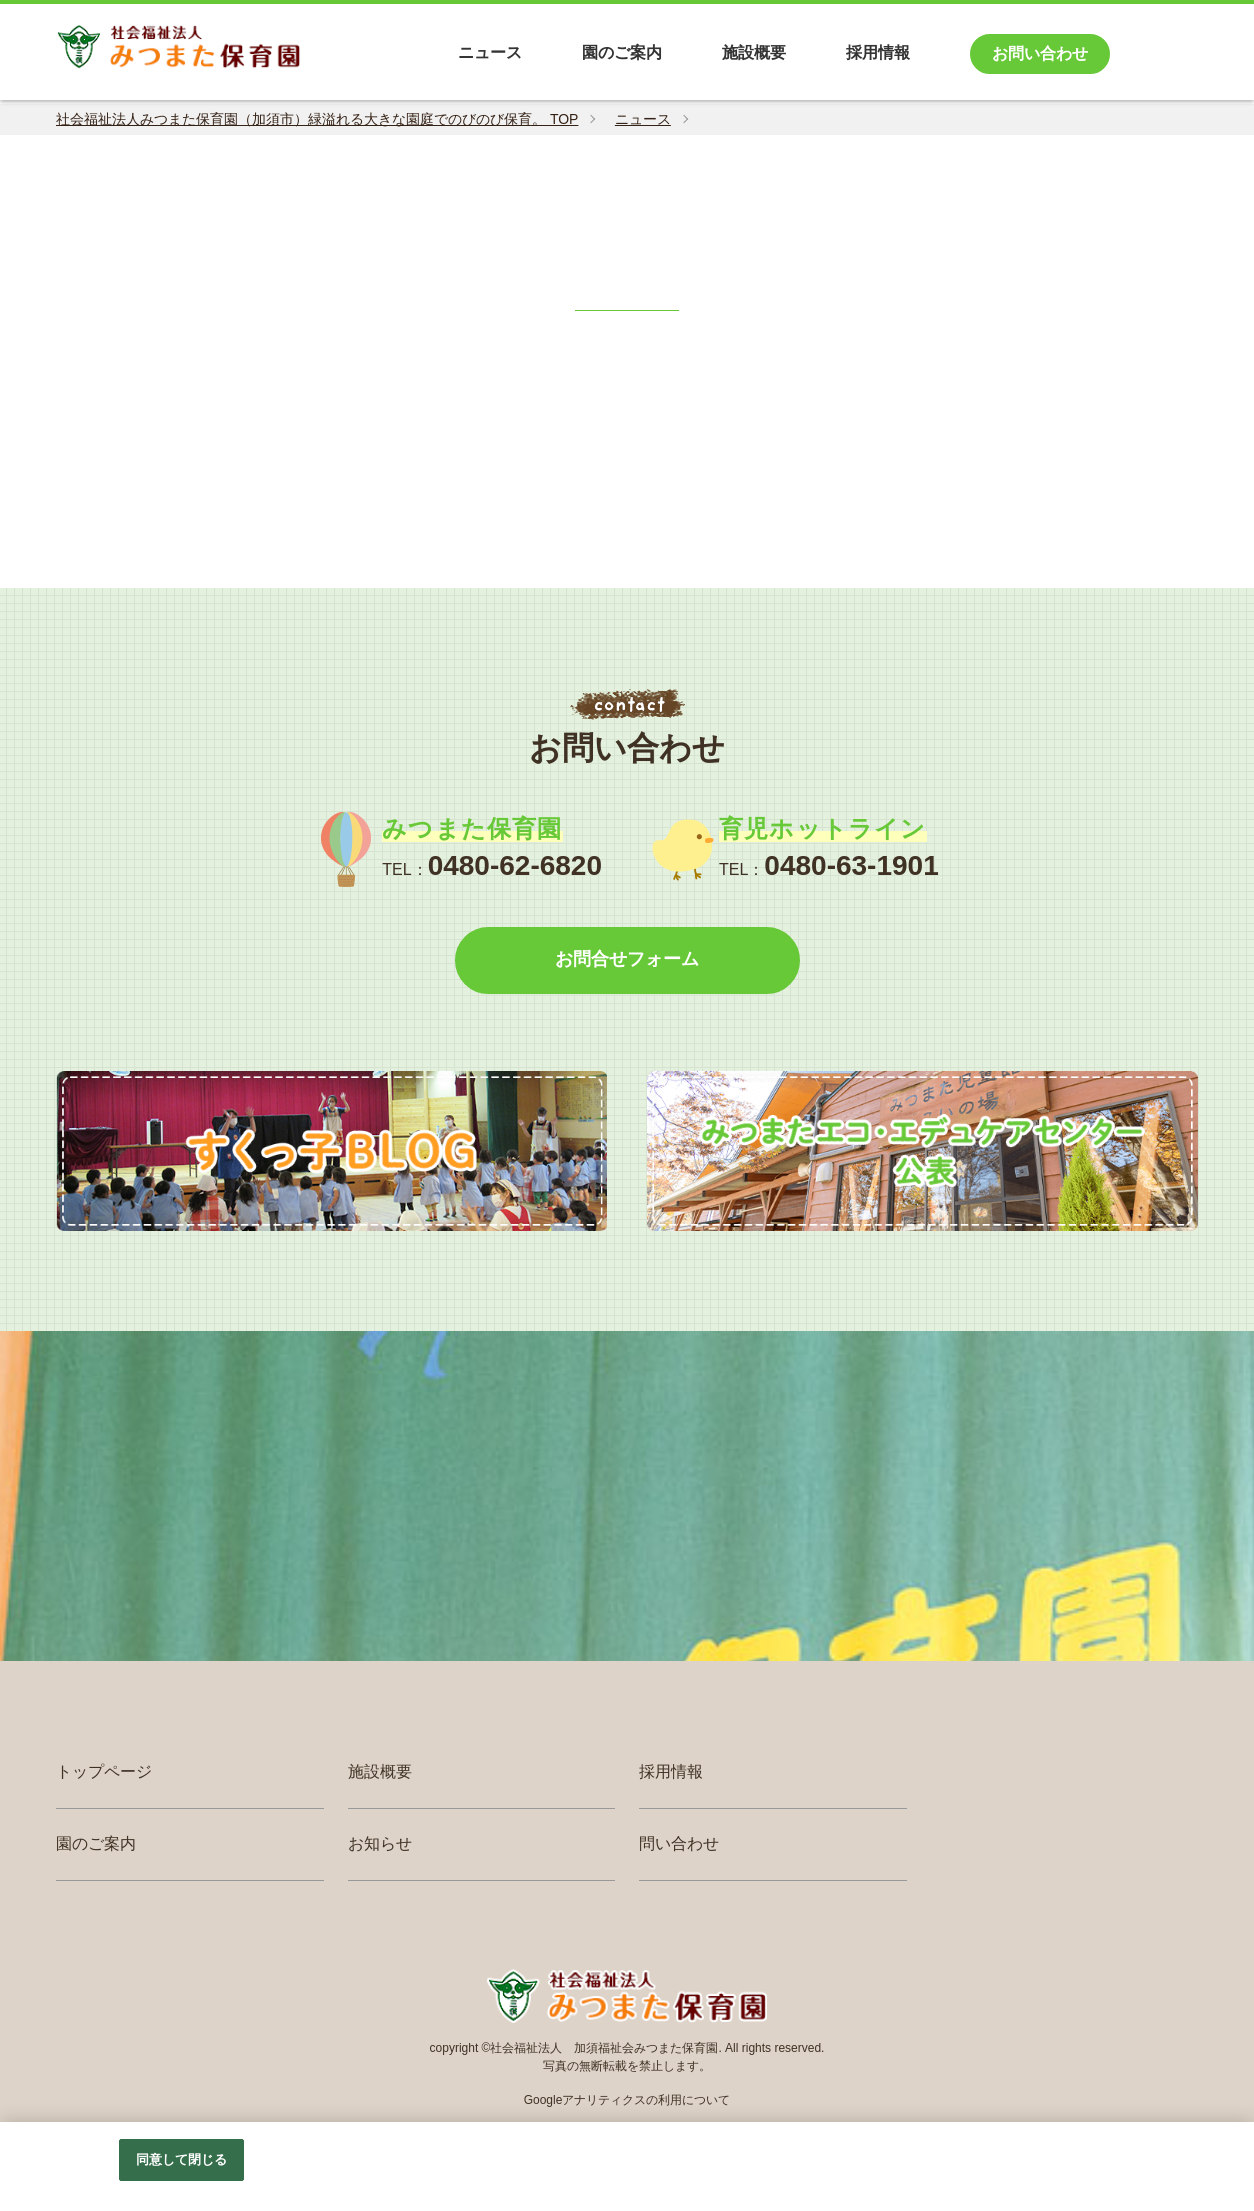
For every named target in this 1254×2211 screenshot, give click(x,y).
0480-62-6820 (515, 865)
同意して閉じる (182, 2159)
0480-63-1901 (851, 865)
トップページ (104, 1774)
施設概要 (380, 1774)
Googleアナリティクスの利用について (627, 2102)
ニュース (643, 119)
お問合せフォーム (627, 961)
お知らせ (380, 1845)
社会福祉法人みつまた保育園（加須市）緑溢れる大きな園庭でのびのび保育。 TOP (317, 119)
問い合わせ (679, 1845)
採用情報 (671, 1774)
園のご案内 (96, 1845)
